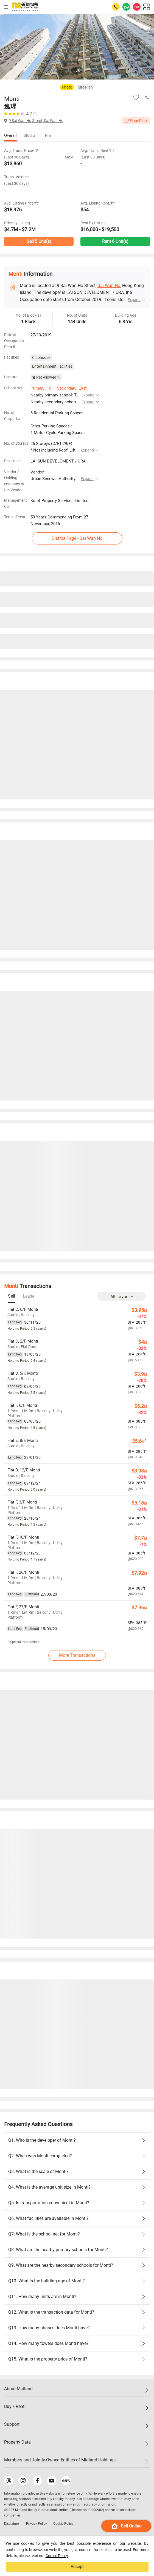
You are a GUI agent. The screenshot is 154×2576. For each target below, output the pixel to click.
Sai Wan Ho (108, 285)
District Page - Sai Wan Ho (77, 538)
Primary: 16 (40, 388)
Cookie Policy (57, 2556)
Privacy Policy (36, 2524)
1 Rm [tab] (46, 135)
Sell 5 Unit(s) (39, 241)
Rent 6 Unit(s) (115, 241)
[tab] (11, 1296)
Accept (77, 2566)
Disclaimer (12, 2524)
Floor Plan (136, 120)
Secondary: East (72, 388)
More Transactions (77, 1655)
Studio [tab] (29, 135)
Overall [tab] (10, 135)
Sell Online (126, 2526)
